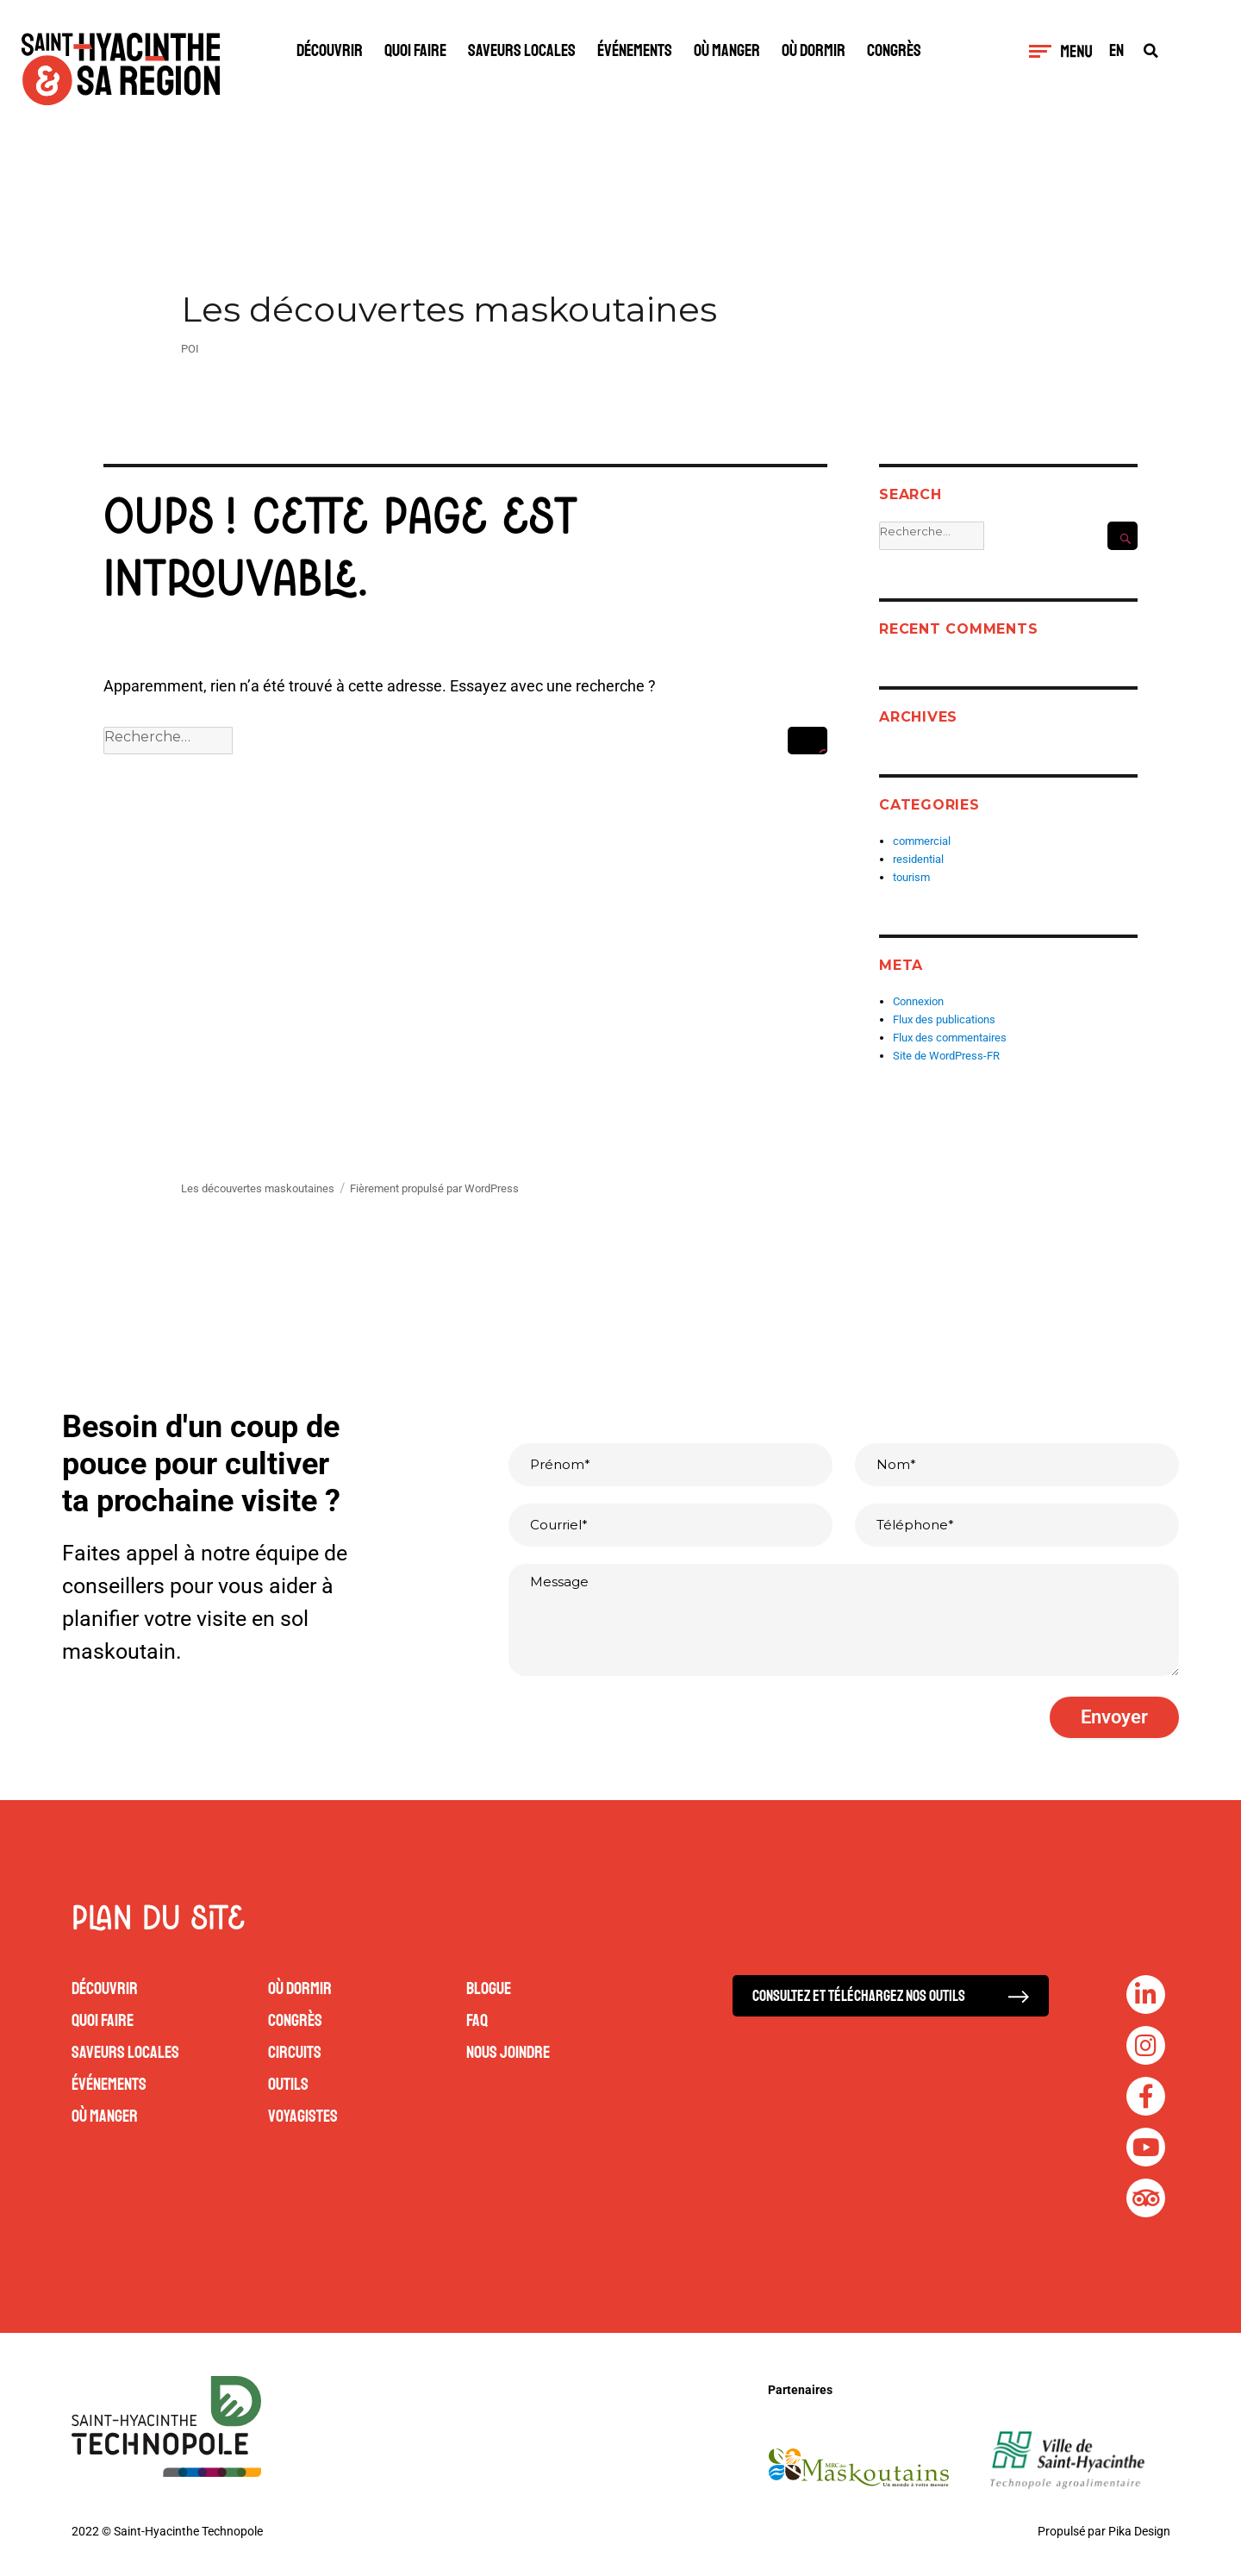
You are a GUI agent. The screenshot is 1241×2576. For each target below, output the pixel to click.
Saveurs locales (522, 50)
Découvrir (329, 50)
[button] (1151, 50)
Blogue (488, 1988)
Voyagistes (303, 2116)
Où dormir (813, 50)
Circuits (294, 2052)
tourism (911, 877)
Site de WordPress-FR (946, 1055)
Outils (288, 2084)
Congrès (894, 50)
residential (918, 859)
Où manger (727, 50)
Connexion (918, 1001)
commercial (922, 841)
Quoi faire (415, 50)
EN (1116, 51)
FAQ (477, 2020)
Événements (634, 50)
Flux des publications (944, 1019)
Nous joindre (508, 2052)
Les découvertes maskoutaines (449, 309)
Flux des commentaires (950, 1037)
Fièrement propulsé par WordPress (434, 1188)
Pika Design (1139, 2530)
